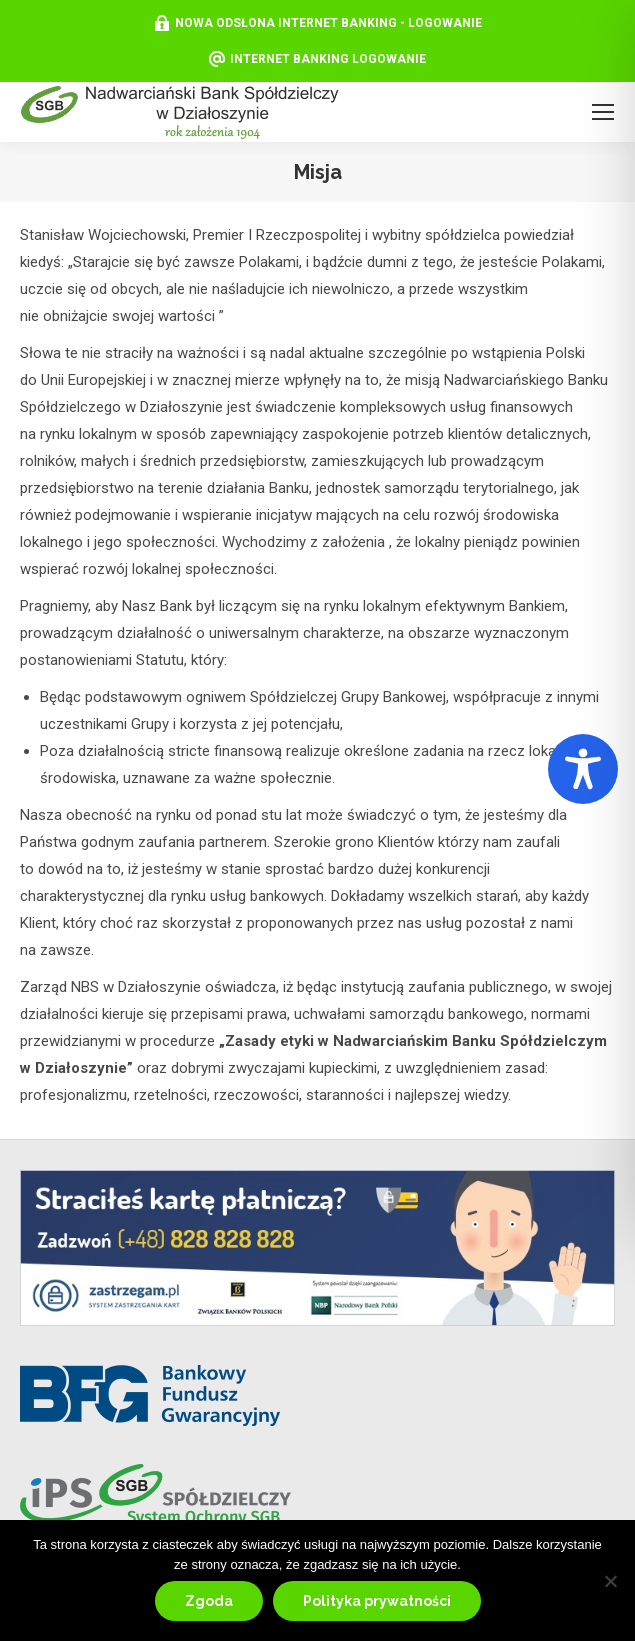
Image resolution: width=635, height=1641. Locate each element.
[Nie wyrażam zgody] (610, 1581)
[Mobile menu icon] (603, 112)
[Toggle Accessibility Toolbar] (583, 769)
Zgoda (209, 1601)
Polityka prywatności (377, 1601)
